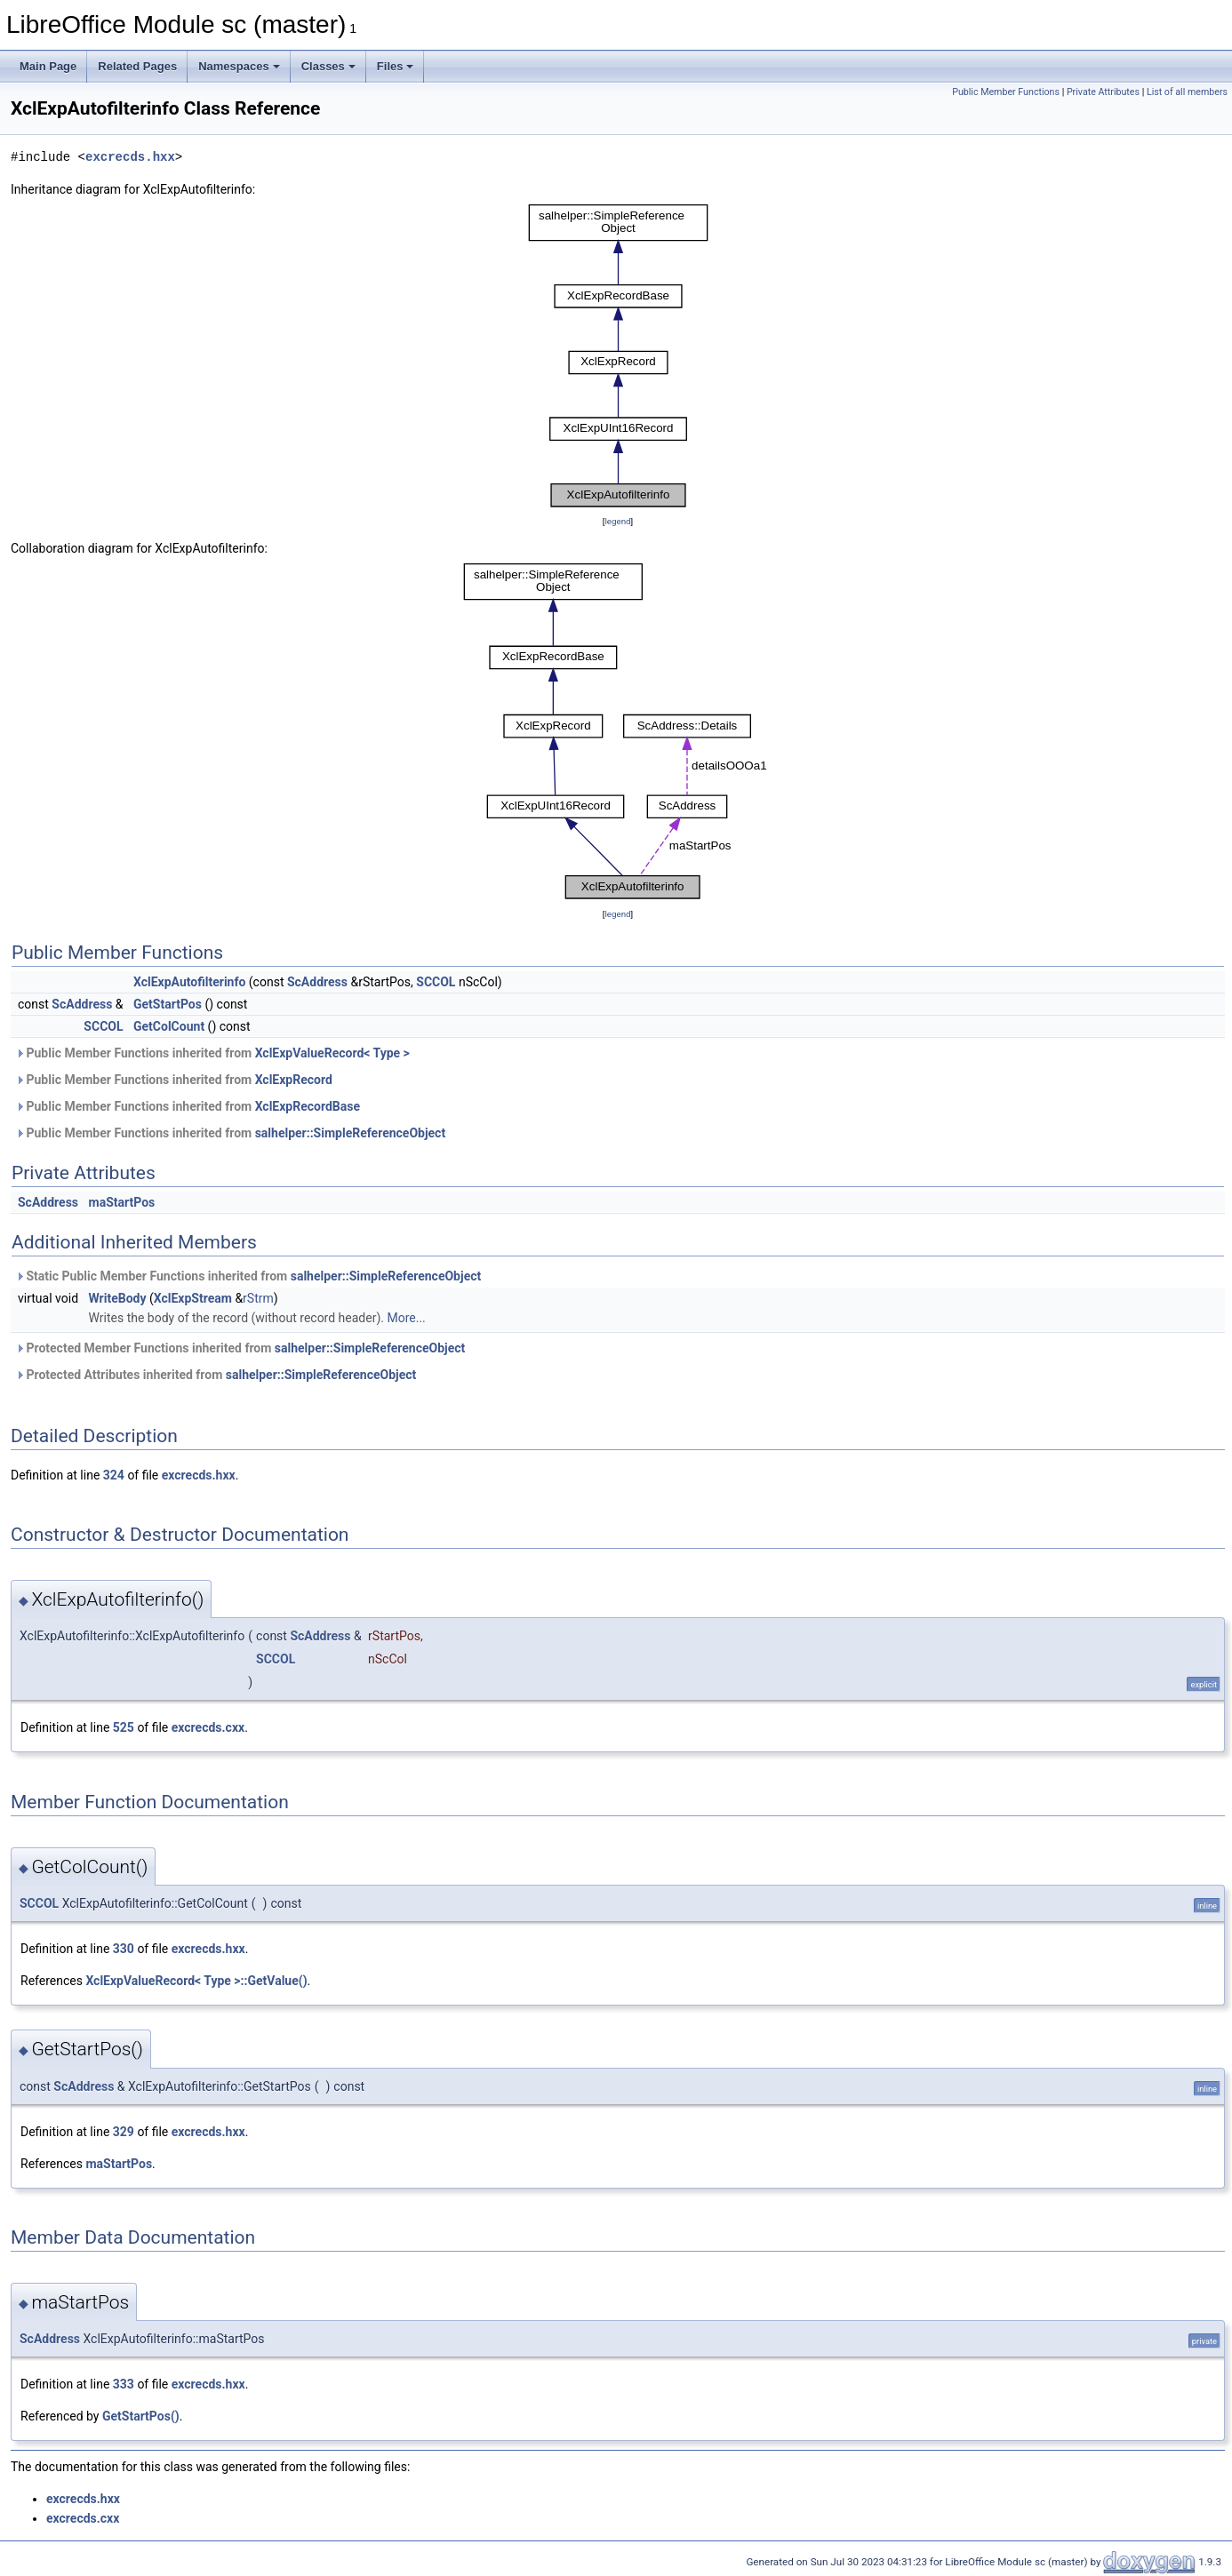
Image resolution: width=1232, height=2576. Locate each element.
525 (123, 1727)
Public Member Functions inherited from (212, 1053)
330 (123, 1949)
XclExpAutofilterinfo (189, 982)
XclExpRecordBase (307, 1106)
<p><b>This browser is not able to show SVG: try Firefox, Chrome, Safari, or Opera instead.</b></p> (618, 355)
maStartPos (122, 1202)
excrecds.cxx (208, 1727)
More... (406, 1318)
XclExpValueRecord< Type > (332, 1053)
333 (123, 2384)
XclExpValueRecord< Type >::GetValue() (196, 1981)
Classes (328, 66)
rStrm (258, 1298)
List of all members (1187, 92)
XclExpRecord (293, 1080)
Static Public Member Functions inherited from (248, 1276)
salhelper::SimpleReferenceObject (350, 1133)
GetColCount (168, 1026)
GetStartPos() (141, 2416)
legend (617, 521)
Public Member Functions (1006, 92)
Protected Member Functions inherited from (240, 1348)
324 (113, 1475)
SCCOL (435, 982)
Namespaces (239, 66)
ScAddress (317, 982)
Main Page (48, 66)
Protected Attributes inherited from (215, 1375)
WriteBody (118, 1298)
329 (123, 2132)
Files (395, 66)
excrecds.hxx (130, 156)
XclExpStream (193, 1298)
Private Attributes (1103, 92)
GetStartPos (167, 1004)
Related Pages (137, 66)
